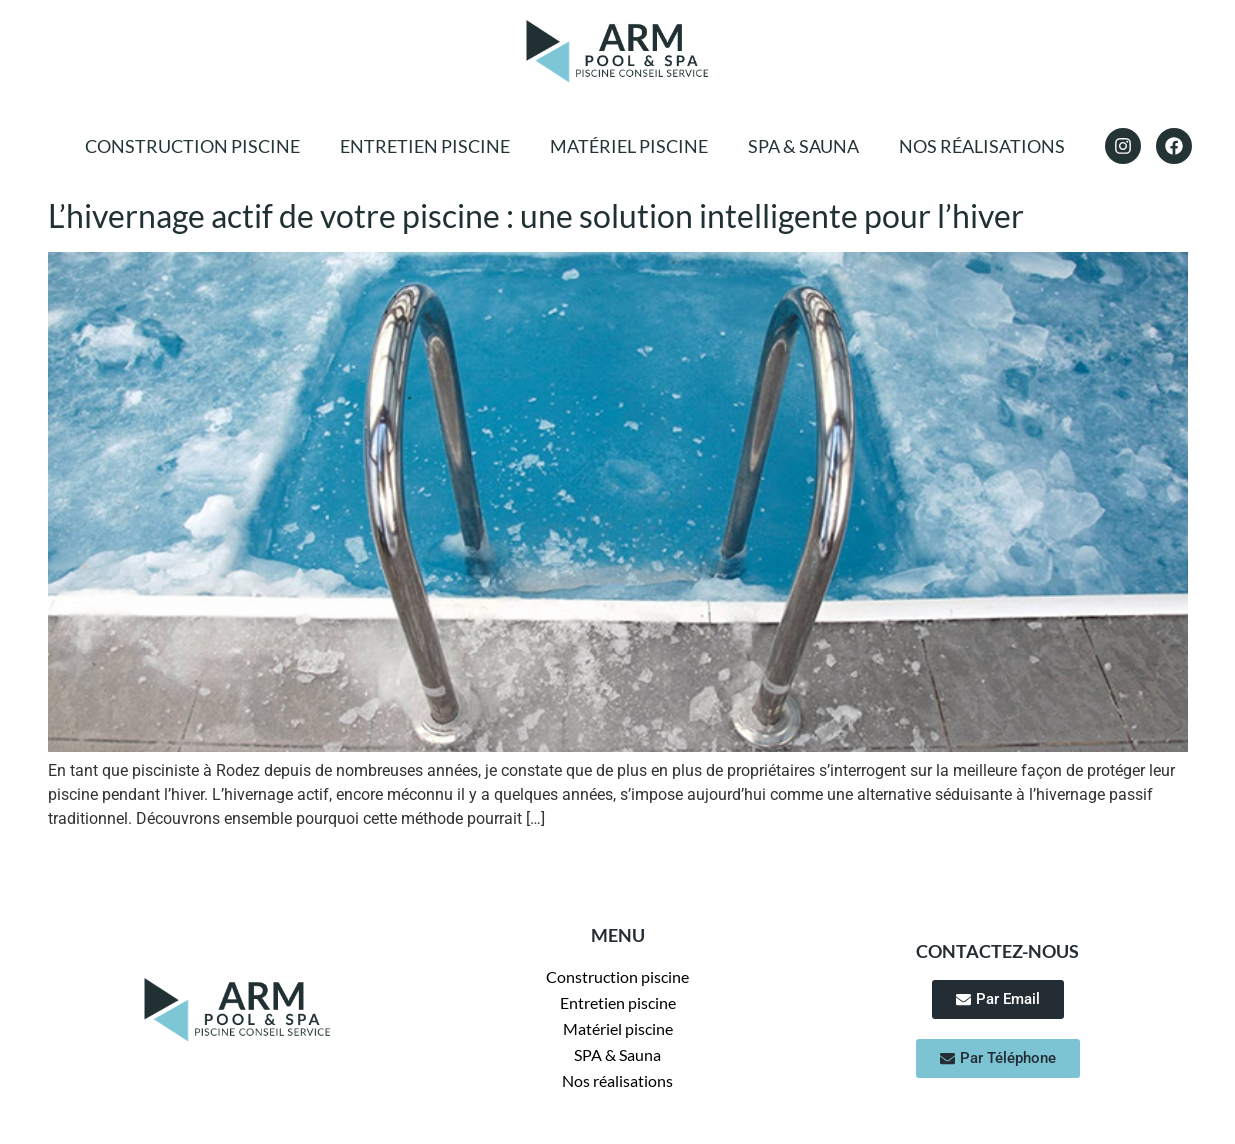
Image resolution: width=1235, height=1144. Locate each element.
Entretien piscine (425, 146)
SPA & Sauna (803, 146)
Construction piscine (192, 146)
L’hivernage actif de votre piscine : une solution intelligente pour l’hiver (536, 215)
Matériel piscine (629, 146)
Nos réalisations (982, 146)
